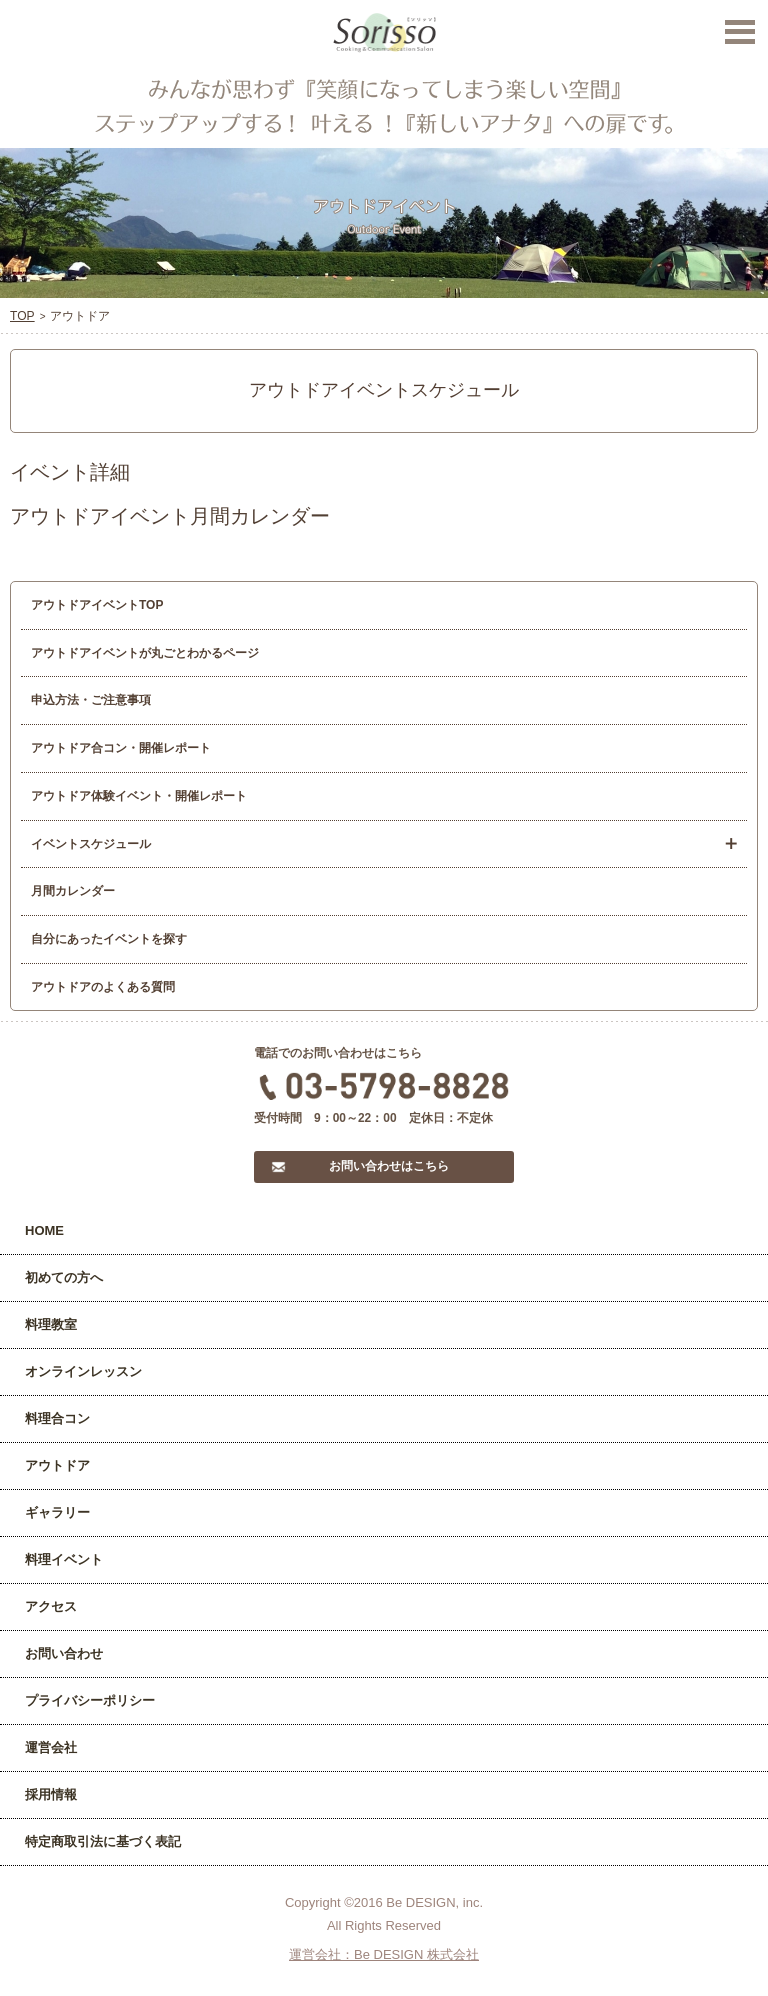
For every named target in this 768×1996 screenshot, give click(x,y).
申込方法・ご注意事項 (91, 700)
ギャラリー (57, 1512)
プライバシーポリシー (90, 1700)
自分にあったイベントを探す (109, 939)
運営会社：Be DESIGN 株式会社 (384, 1954)
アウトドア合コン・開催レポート (121, 748)
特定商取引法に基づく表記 (103, 1841)
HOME (44, 1230)
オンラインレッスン (83, 1371)
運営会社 (51, 1747)
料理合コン (57, 1418)
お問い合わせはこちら (389, 1166)
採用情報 (51, 1794)
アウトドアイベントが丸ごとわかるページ (145, 653)
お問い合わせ (64, 1653)
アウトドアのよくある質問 (103, 987)
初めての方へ (64, 1277)
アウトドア (57, 1465)
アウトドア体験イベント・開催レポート (139, 796)
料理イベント (64, 1559)
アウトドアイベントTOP (97, 605)
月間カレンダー (73, 891)
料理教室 (51, 1324)
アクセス (51, 1606)
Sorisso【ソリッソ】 (384, 33)
